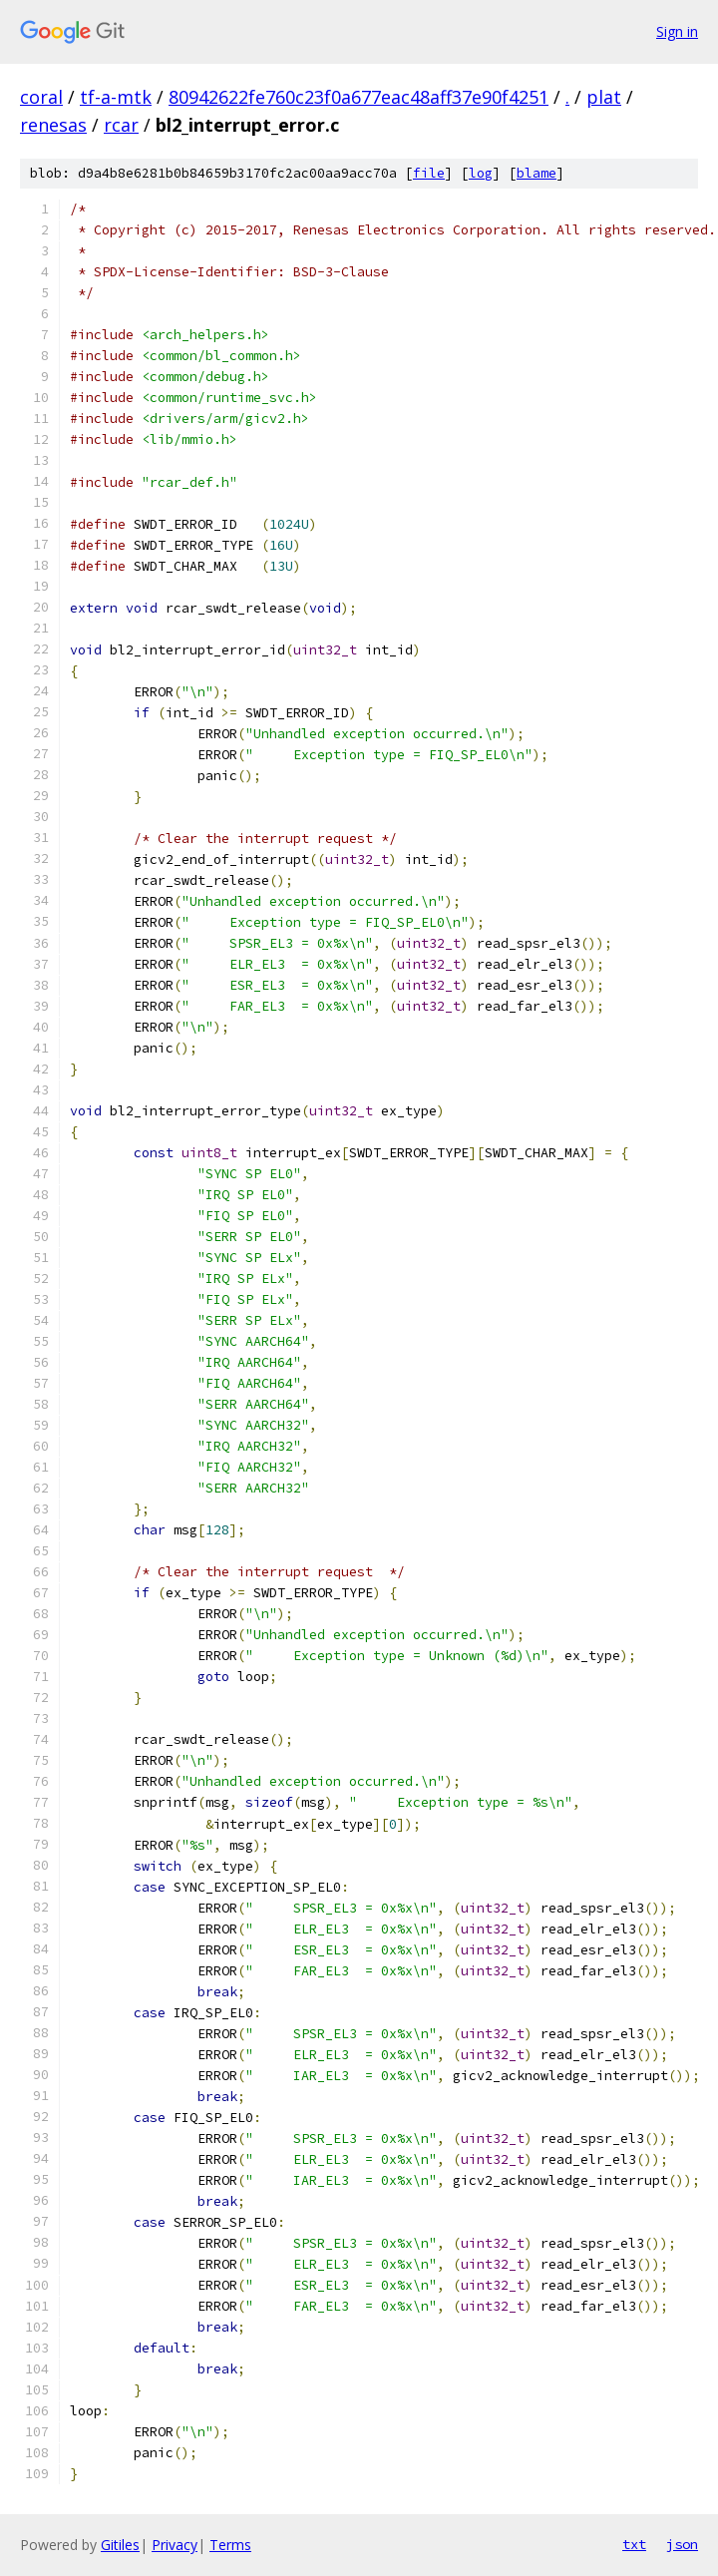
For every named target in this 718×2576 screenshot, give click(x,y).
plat (603, 97)
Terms (230, 2544)
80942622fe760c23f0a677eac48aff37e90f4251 (358, 97)
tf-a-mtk (116, 97)
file (429, 173)
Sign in (677, 31)
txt (634, 2544)
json (682, 2544)
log (481, 173)
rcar (121, 125)
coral (41, 97)
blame (536, 173)
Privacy (174, 2544)
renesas (53, 125)
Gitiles (120, 2544)
